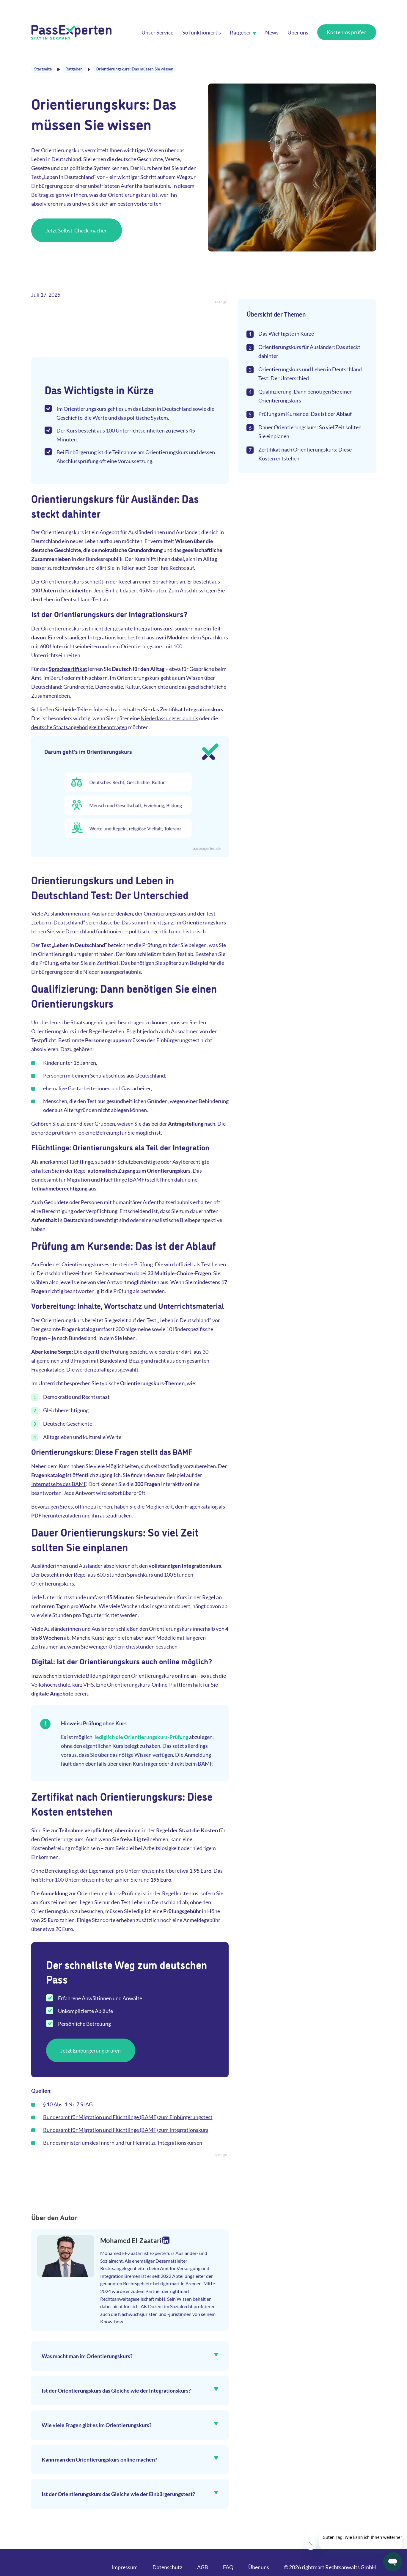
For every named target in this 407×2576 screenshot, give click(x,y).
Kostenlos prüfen (347, 32)
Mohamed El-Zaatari (130, 2241)
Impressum (124, 2567)
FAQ (228, 2567)
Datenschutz (167, 2567)
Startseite (43, 68)
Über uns (258, 2567)
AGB (202, 2567)
